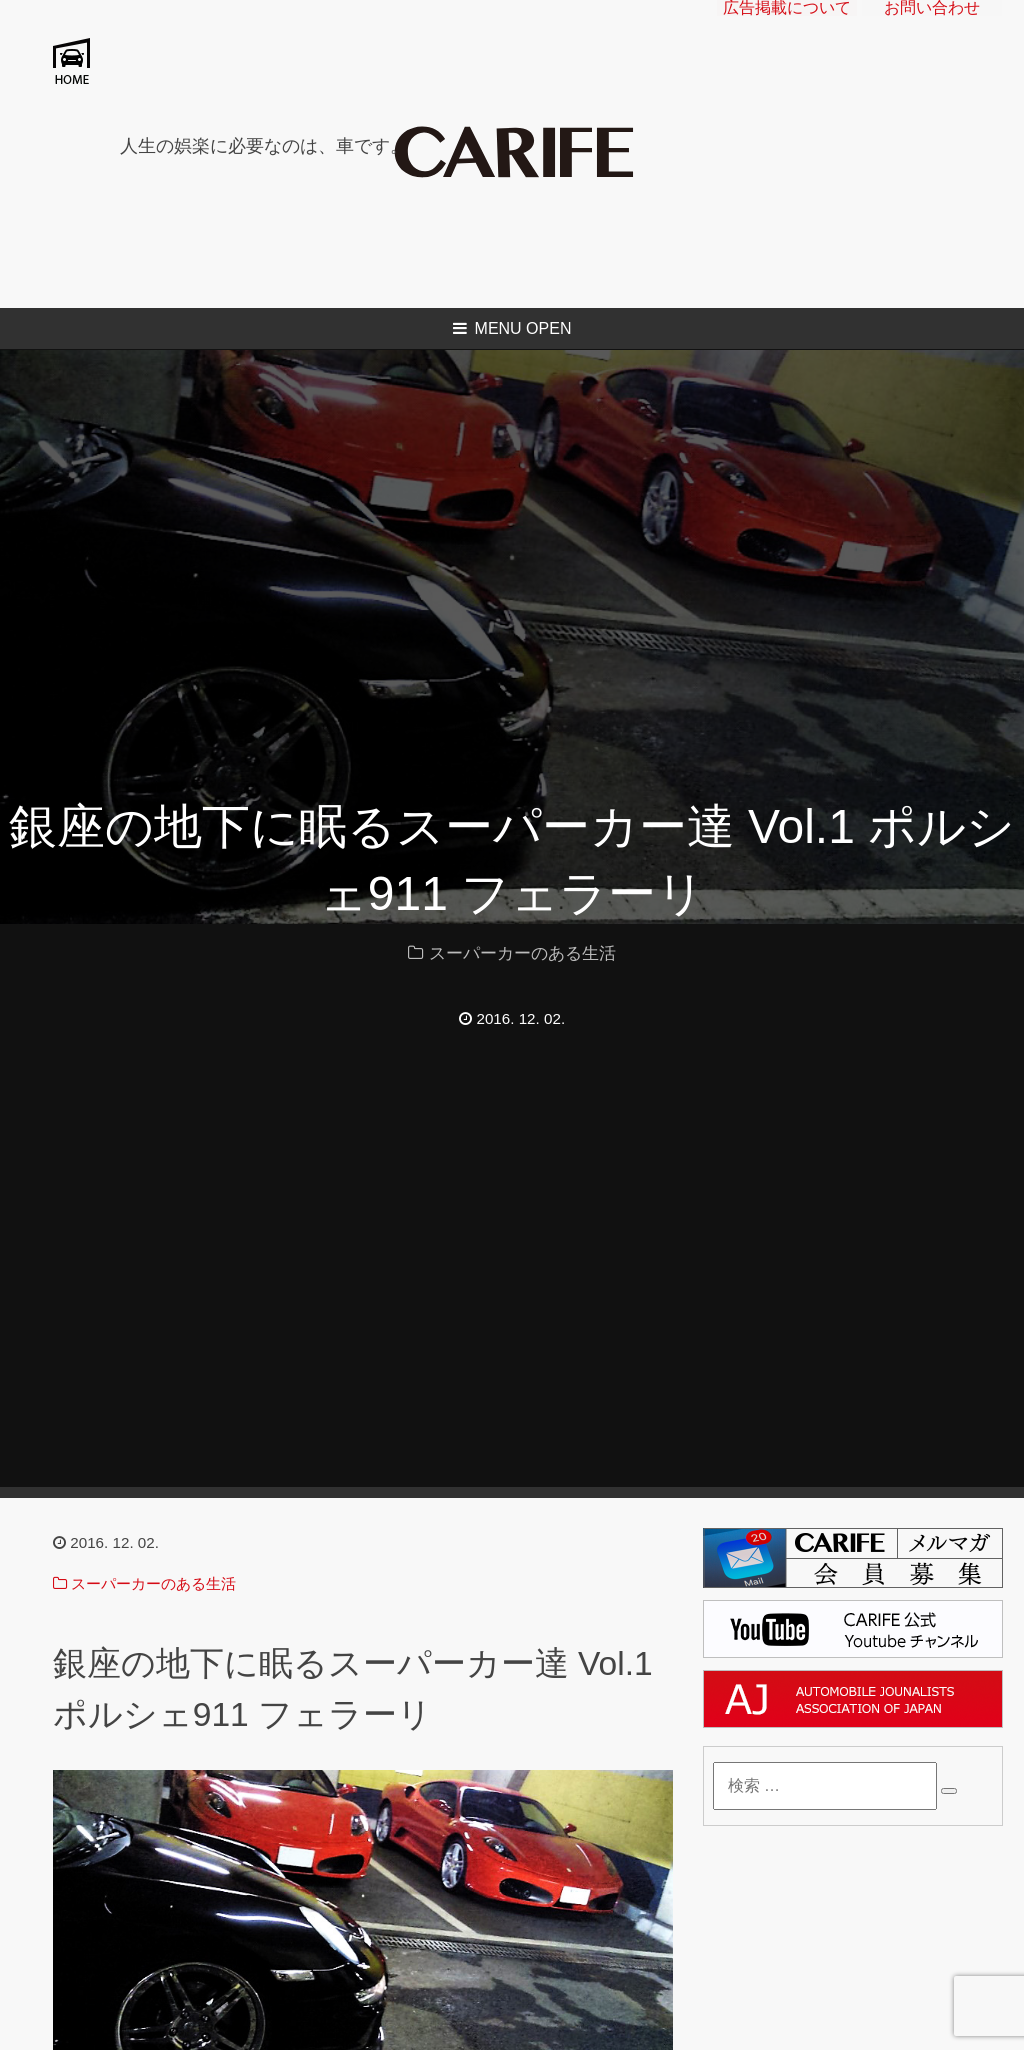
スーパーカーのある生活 (522, 953)
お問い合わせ (932, 25)
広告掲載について (787, 25)
